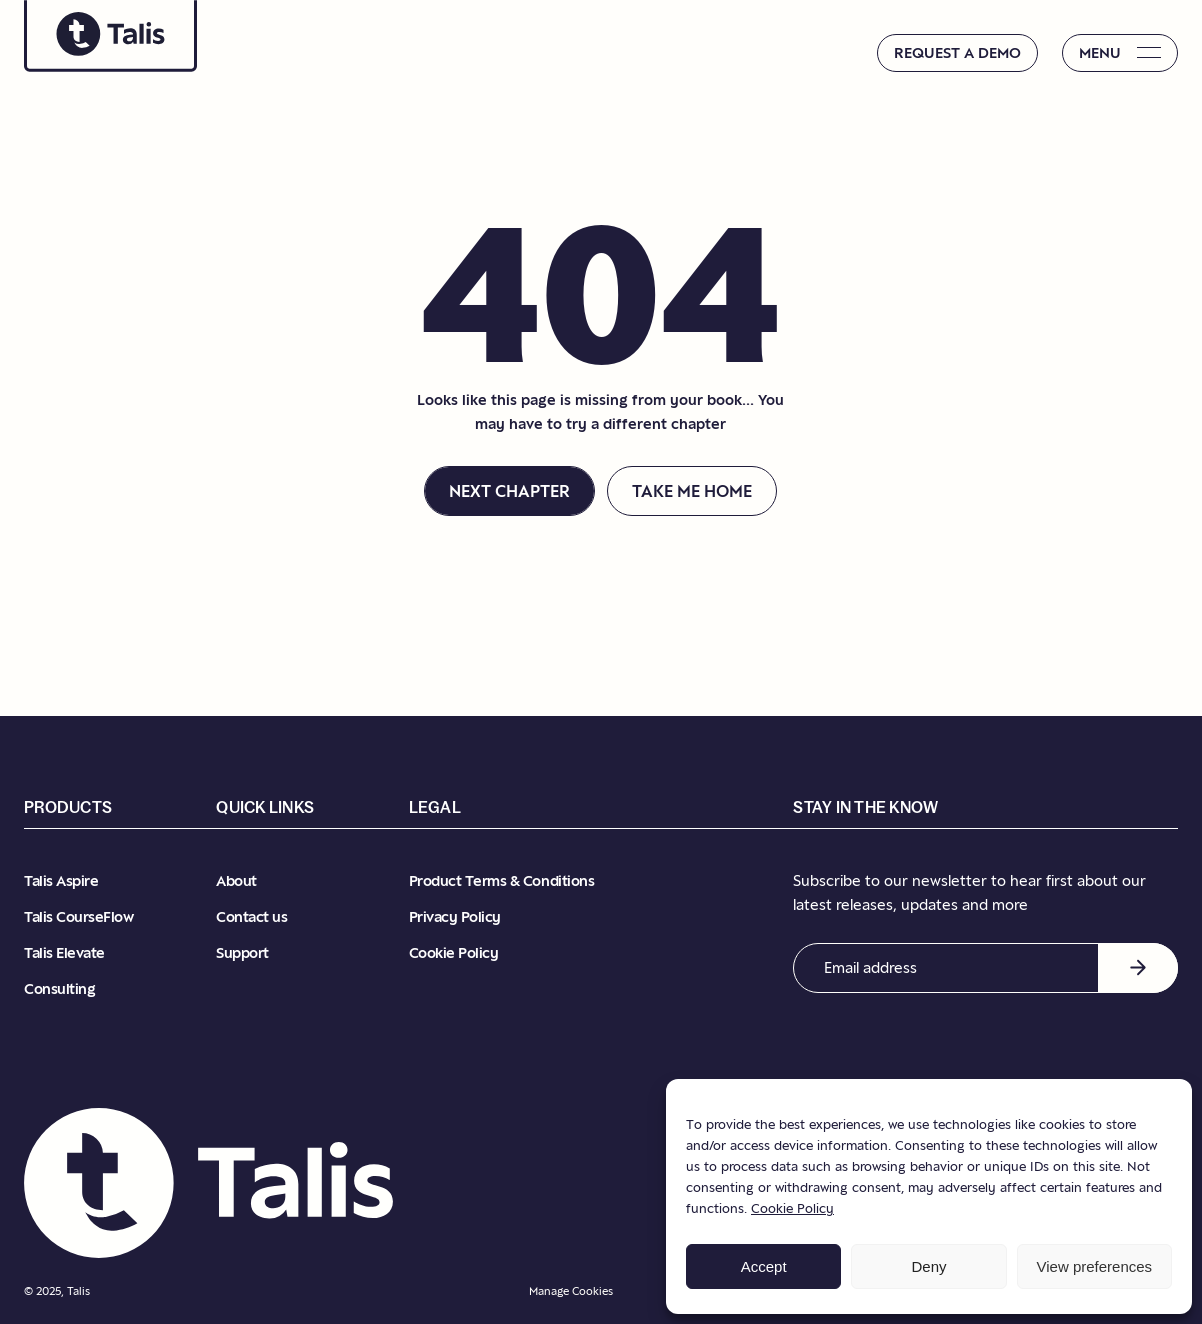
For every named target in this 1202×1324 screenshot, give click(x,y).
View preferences (1095, 1266)
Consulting (59, 988)
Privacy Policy (455, 916)
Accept (764, 1266)
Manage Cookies (571, 1291)
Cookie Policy (792, 1208)
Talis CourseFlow (78, 916)
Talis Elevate (64, 952)
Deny (928, 1266)
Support (242, 952)
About (236, 880)
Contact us (251, 916)
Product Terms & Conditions (502, 880)
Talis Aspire (61, 880)
